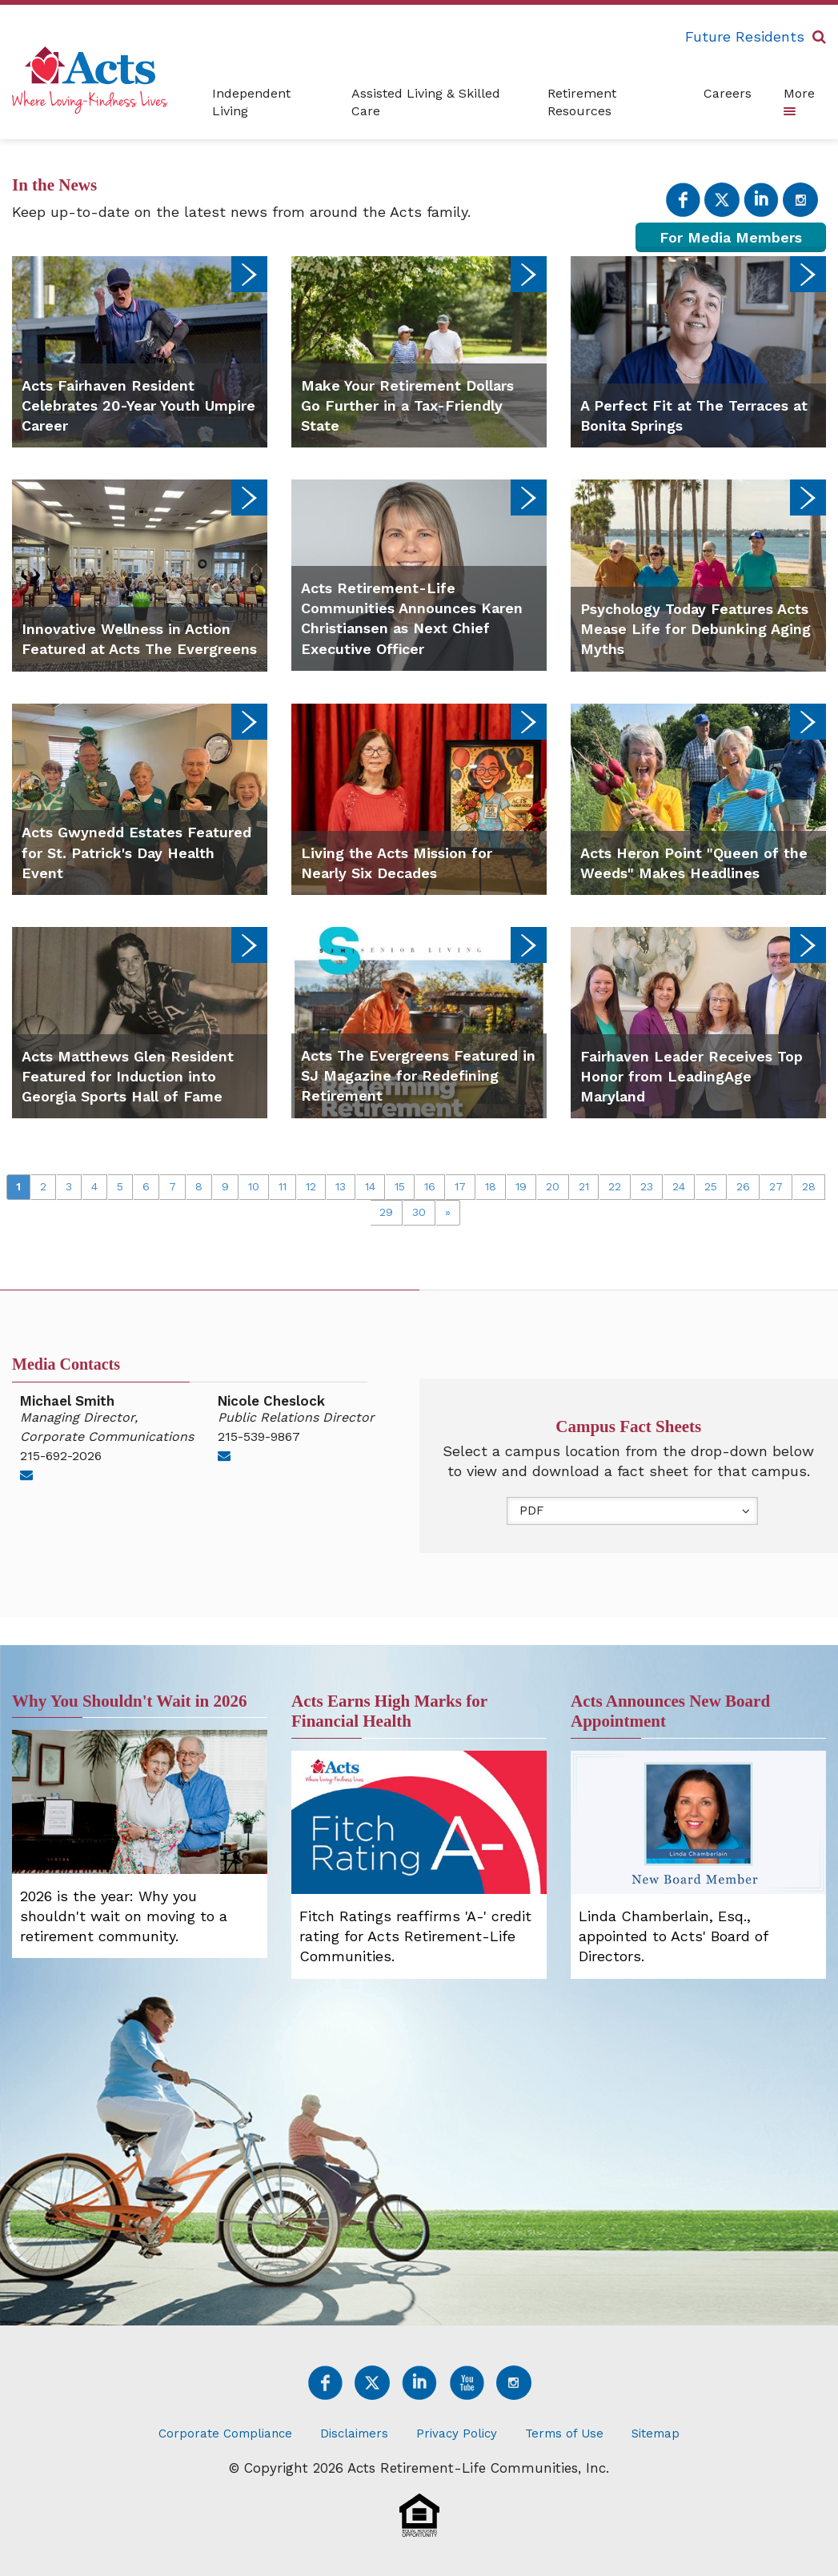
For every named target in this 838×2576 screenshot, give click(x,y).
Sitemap (656, 2433)
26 (743, 1186)
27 (776, 1186)
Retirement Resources (581, 102)
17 (460, 1186)
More (799, 100)
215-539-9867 (259, 1436)
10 (253, 1186)
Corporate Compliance (225, 2433)
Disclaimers (354, 2433)
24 (678, 1186)
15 (400, 1186)
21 (584, 1186)
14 (370, 1186)
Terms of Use (564, 2433)
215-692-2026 (61, 1455)
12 (311, 1186)
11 (283, 1186)
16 (429, 1186)
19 (521, 1186)
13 (340, 1186)
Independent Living (251, 102)
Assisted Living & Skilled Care (425, 102)
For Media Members (731, 237)
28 (809, 1186)
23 (646, 1186)
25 (710, 1186)
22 (614, 1186)
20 (552, 1186)
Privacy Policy (456, 2433)
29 (386, 1212)
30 (419, 1212)
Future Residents (744, 36)
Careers (728, 93)
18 (490, 1186)
